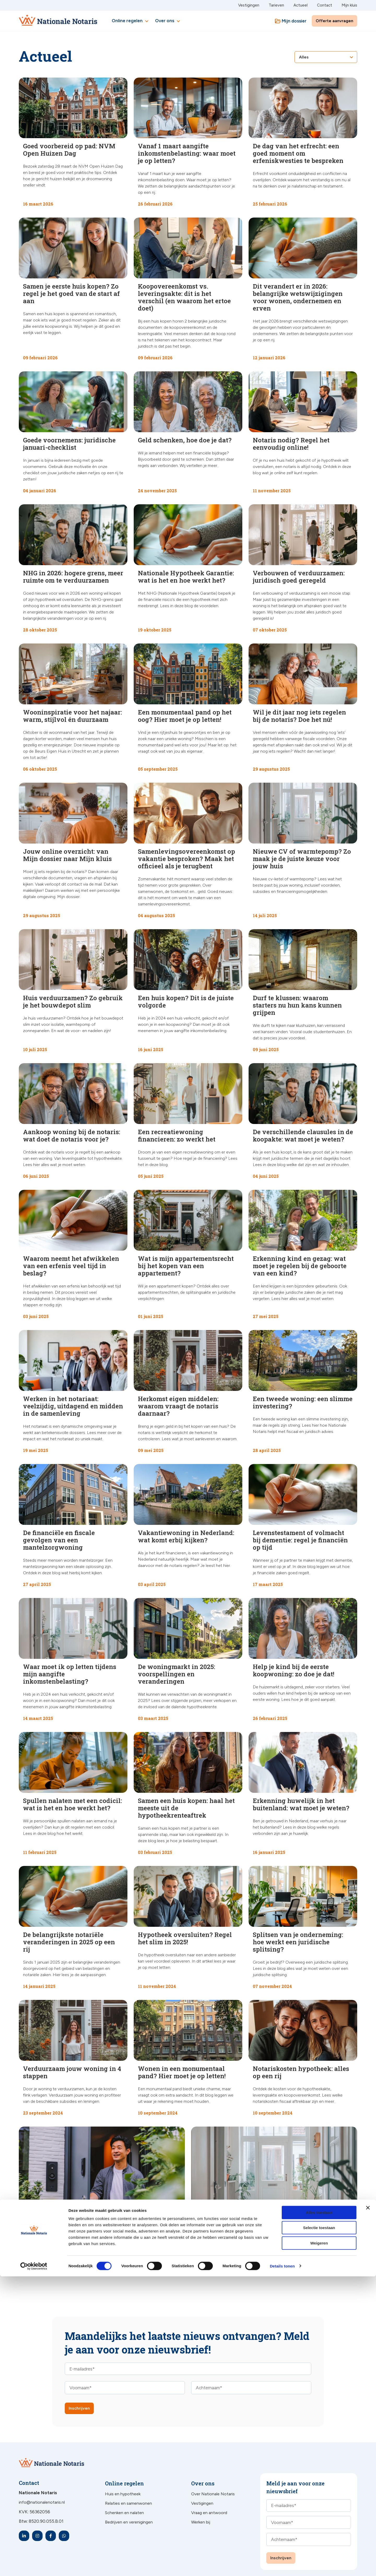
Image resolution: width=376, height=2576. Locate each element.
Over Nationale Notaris (213, 2468)
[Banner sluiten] (368, 2507)
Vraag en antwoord (209, 2486)
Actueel (300, 5)
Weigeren (319, 2542)
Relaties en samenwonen (128, 2477)
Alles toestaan (319, 2512)
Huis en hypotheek (122, 2468)
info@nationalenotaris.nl (42, 2476)
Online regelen (131, 21)
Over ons (168, 21)
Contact (324, 5)
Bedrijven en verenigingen (129, 2496)
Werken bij (200, 2496)
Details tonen (282, 2565)
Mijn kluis (349, 5)
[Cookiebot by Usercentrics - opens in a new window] (34, 2566)
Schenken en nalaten (124, 2486)
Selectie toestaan (319, 2527)
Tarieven (276, 5)
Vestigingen (248, 5)
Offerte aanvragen (334, 20)
